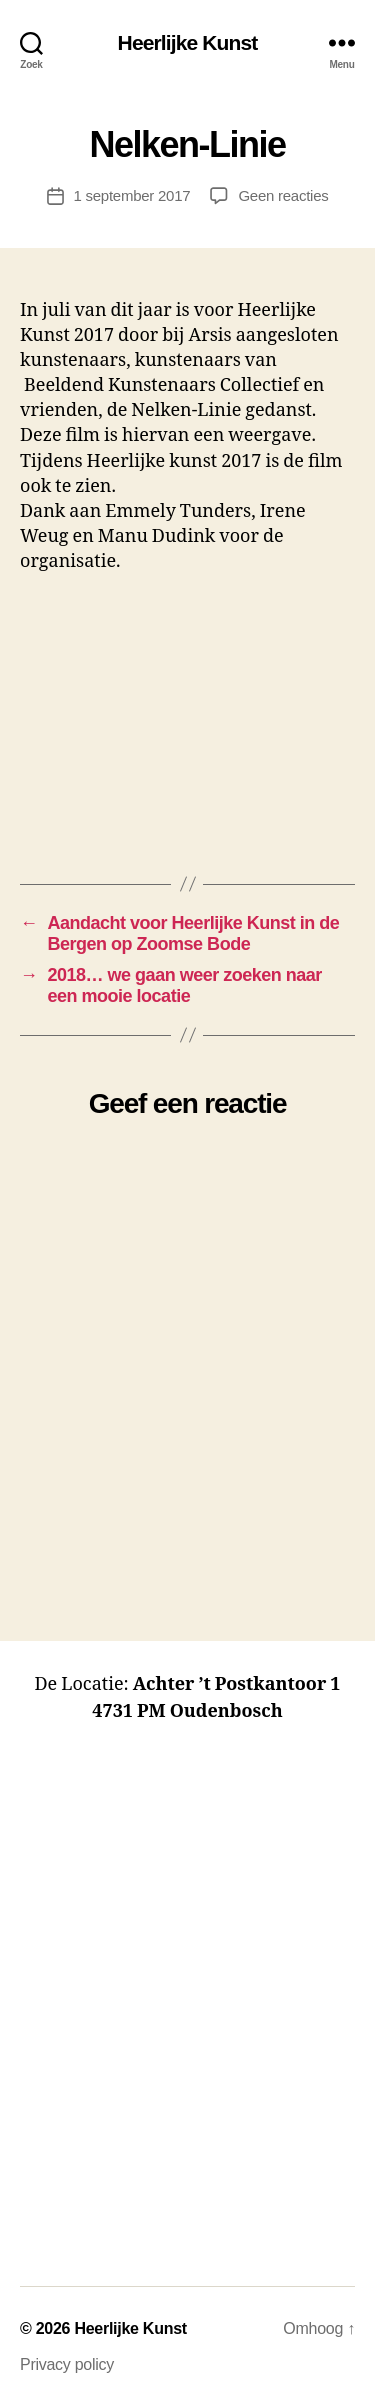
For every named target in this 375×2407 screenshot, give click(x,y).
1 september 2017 (132, 195)
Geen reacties (283, 195)
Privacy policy (67, 2364)
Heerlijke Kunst (188, 42)
